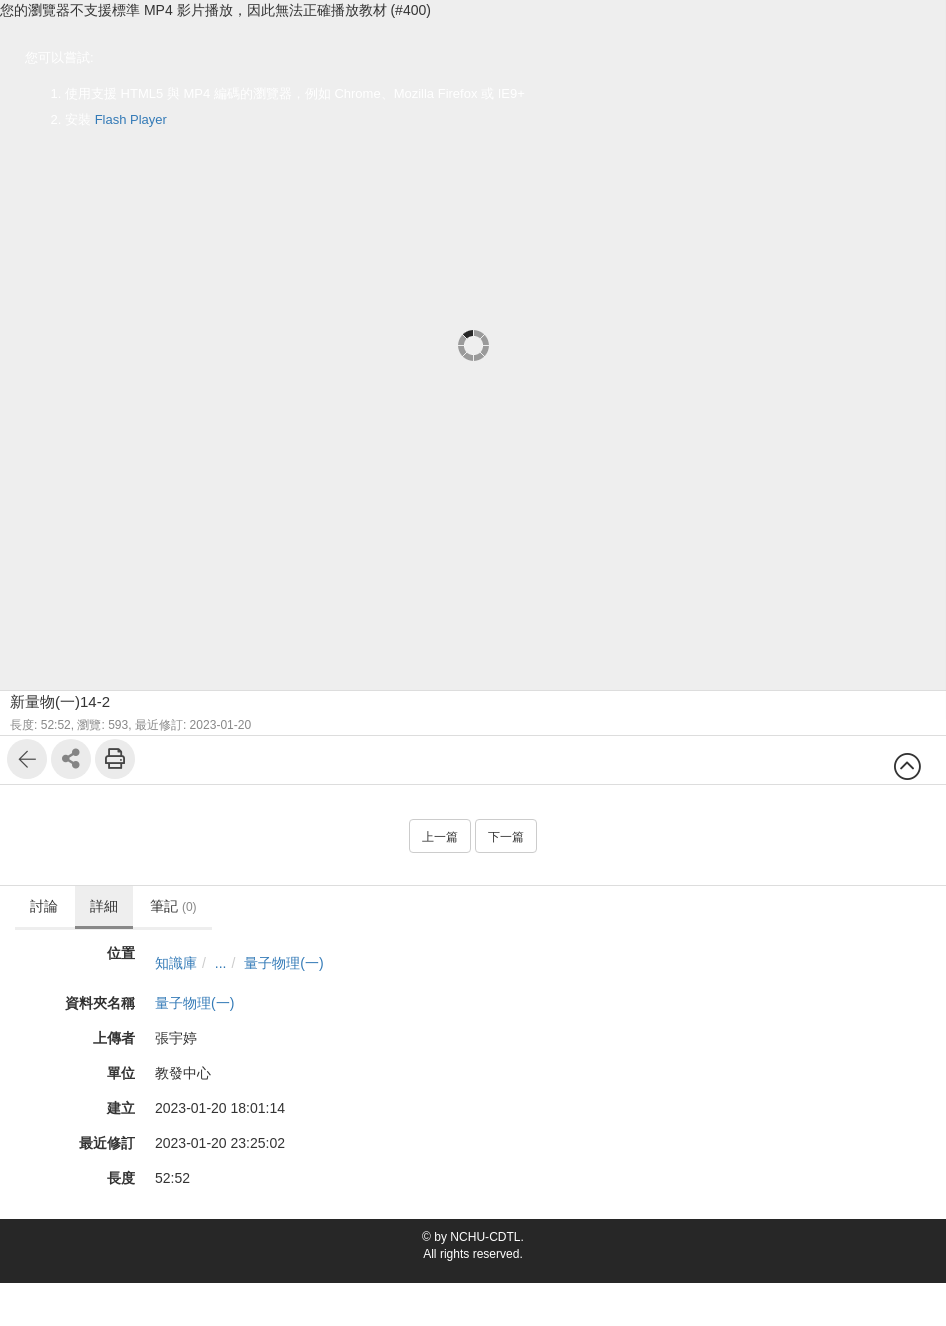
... (221, 963)
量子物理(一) (283, 963)
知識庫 (176, 963)
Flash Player (131, 119)
